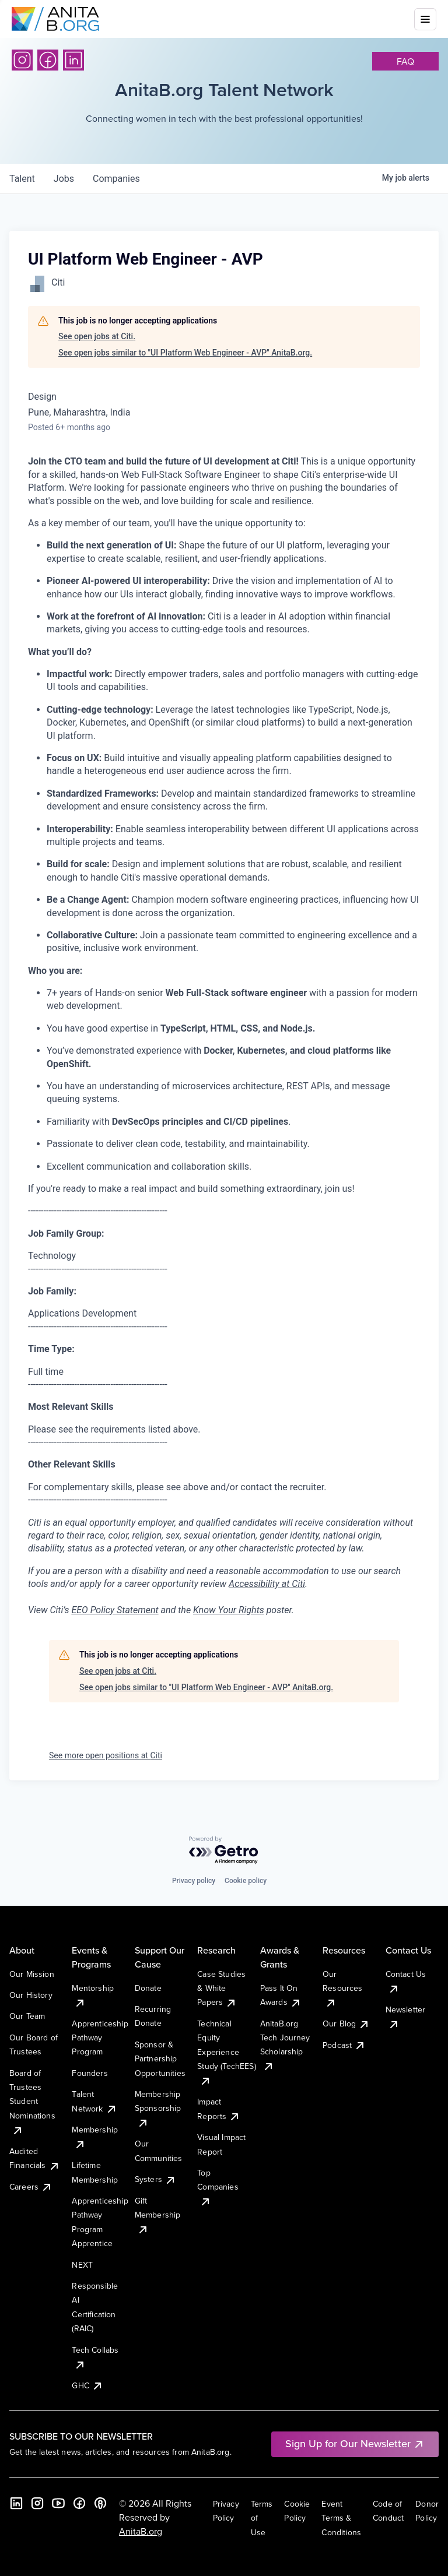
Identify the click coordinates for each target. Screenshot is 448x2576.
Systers (155, 2179)
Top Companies (217, 2187)
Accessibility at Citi (267, 1583)
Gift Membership (158, 2215)
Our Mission (31, 1974)
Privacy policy (193, 1881)
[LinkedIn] (73, 60)
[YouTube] (58, 2503)
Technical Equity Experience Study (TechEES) (226, 2052)
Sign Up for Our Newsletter (355, 2443)
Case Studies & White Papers (221, 1988)
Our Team (27, 2016)
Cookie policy (246, 1881)
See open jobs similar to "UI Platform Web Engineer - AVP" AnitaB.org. (185, 352)
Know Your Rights (228, 1610)
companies (116, 178)
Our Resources (342, 1988)
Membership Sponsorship (158, 2108)
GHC (87, 2385)
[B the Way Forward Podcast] (100, 2503)
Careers (30, 2187)
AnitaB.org (140, 2531)
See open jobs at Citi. (96, 336)
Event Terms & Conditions (341, 2518)
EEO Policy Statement (114, 1610)
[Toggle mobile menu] (425, 19)
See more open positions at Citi (105, 1755)
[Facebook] (48, 60)
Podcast (344, 2045)
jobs (64, 178)
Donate (148, 1988)
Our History (30, 1995)
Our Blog (346, 2023)
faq (405, 61)
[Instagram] (22, 60)
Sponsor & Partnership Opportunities (160, 2059)
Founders (89, 2073)
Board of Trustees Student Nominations (32, 2101)
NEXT (82, 2265)
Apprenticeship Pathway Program (100, 2038)
